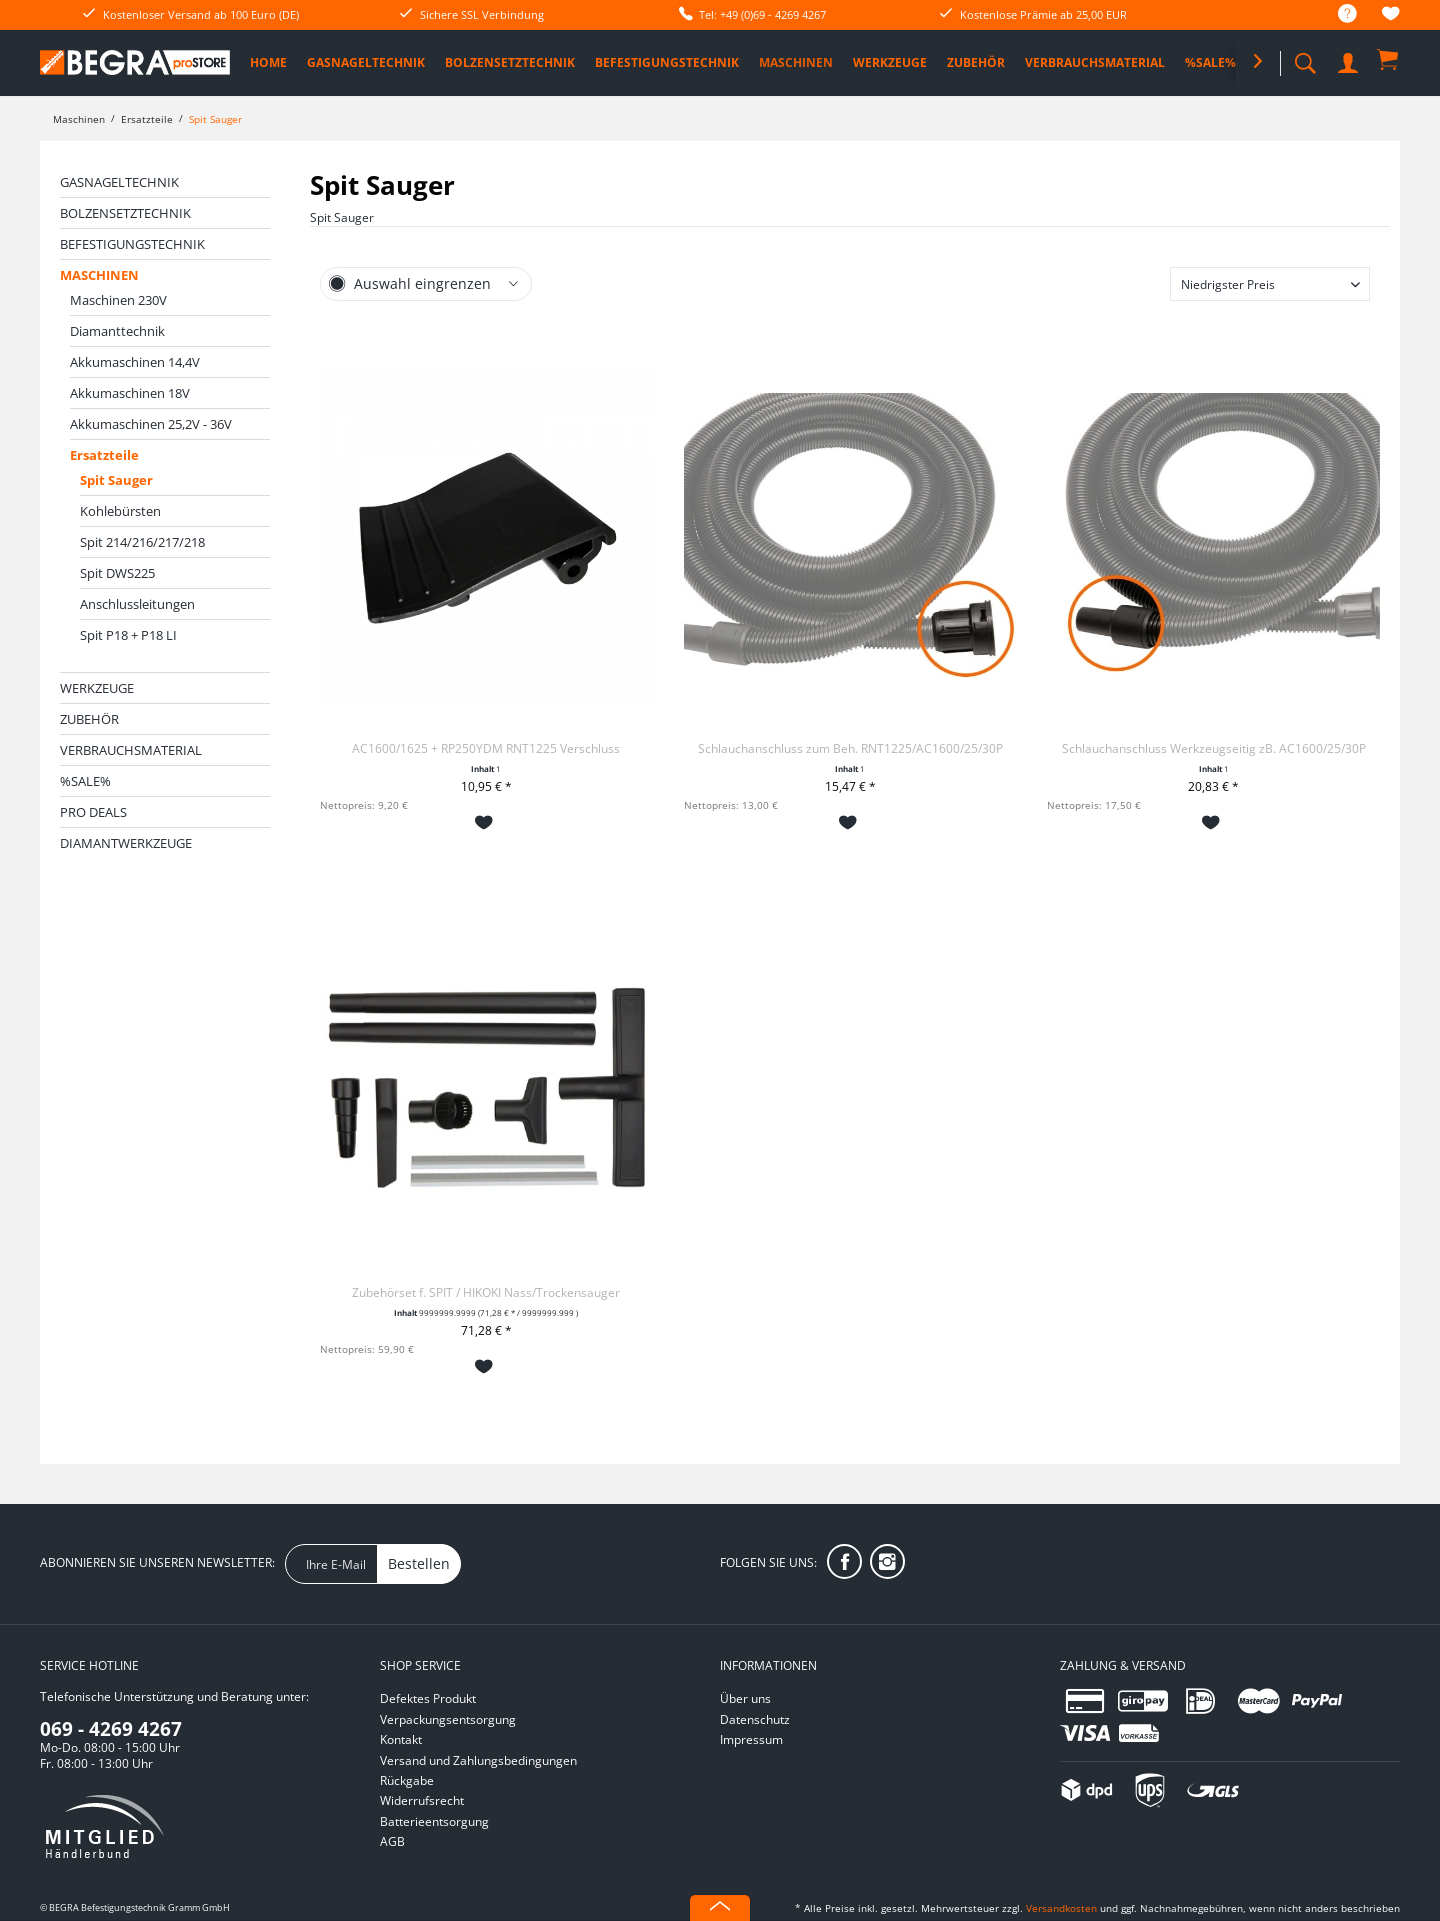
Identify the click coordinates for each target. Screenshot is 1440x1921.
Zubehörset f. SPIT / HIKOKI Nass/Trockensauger (486, 1292)
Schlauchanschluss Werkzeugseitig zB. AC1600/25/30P (1214, 748)
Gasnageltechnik (119, 182)
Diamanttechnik (117, 331)
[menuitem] (1337, 14)
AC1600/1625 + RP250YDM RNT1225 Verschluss (486, 748)
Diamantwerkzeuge (126, 843)
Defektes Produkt (428, 1698)
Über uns (745, 1698)
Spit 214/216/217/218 (142, 542)
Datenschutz (755, 1719)
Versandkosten (1061, 1908)
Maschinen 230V (118, 300)
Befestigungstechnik (132, 244)
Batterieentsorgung (434, 1821)
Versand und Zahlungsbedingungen (478, 1760)
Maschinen (99, 275)
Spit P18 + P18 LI (128, 635)
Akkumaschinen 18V (130, 393)
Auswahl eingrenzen (422, 283)
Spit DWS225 (117, 573)
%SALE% (85, 781)
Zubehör (89, 719)
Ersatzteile (104, 455)
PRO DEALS (93, 812)
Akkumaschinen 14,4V (135, 362)
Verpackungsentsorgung (448, 1719)
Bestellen (419, 1563)
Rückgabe (407, 1780)
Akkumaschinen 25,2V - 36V (151, 424)
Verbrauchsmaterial (131, 750)
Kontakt (401, 1739)
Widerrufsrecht (422, 1800)
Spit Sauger (116, 480)
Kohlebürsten (120, 511)
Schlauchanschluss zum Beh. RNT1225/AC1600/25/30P (850, 748)
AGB (392, 1841)
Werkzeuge (97, 688)
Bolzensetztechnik (125, 213)
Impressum (751, 1739)
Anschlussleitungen (137, 604)
